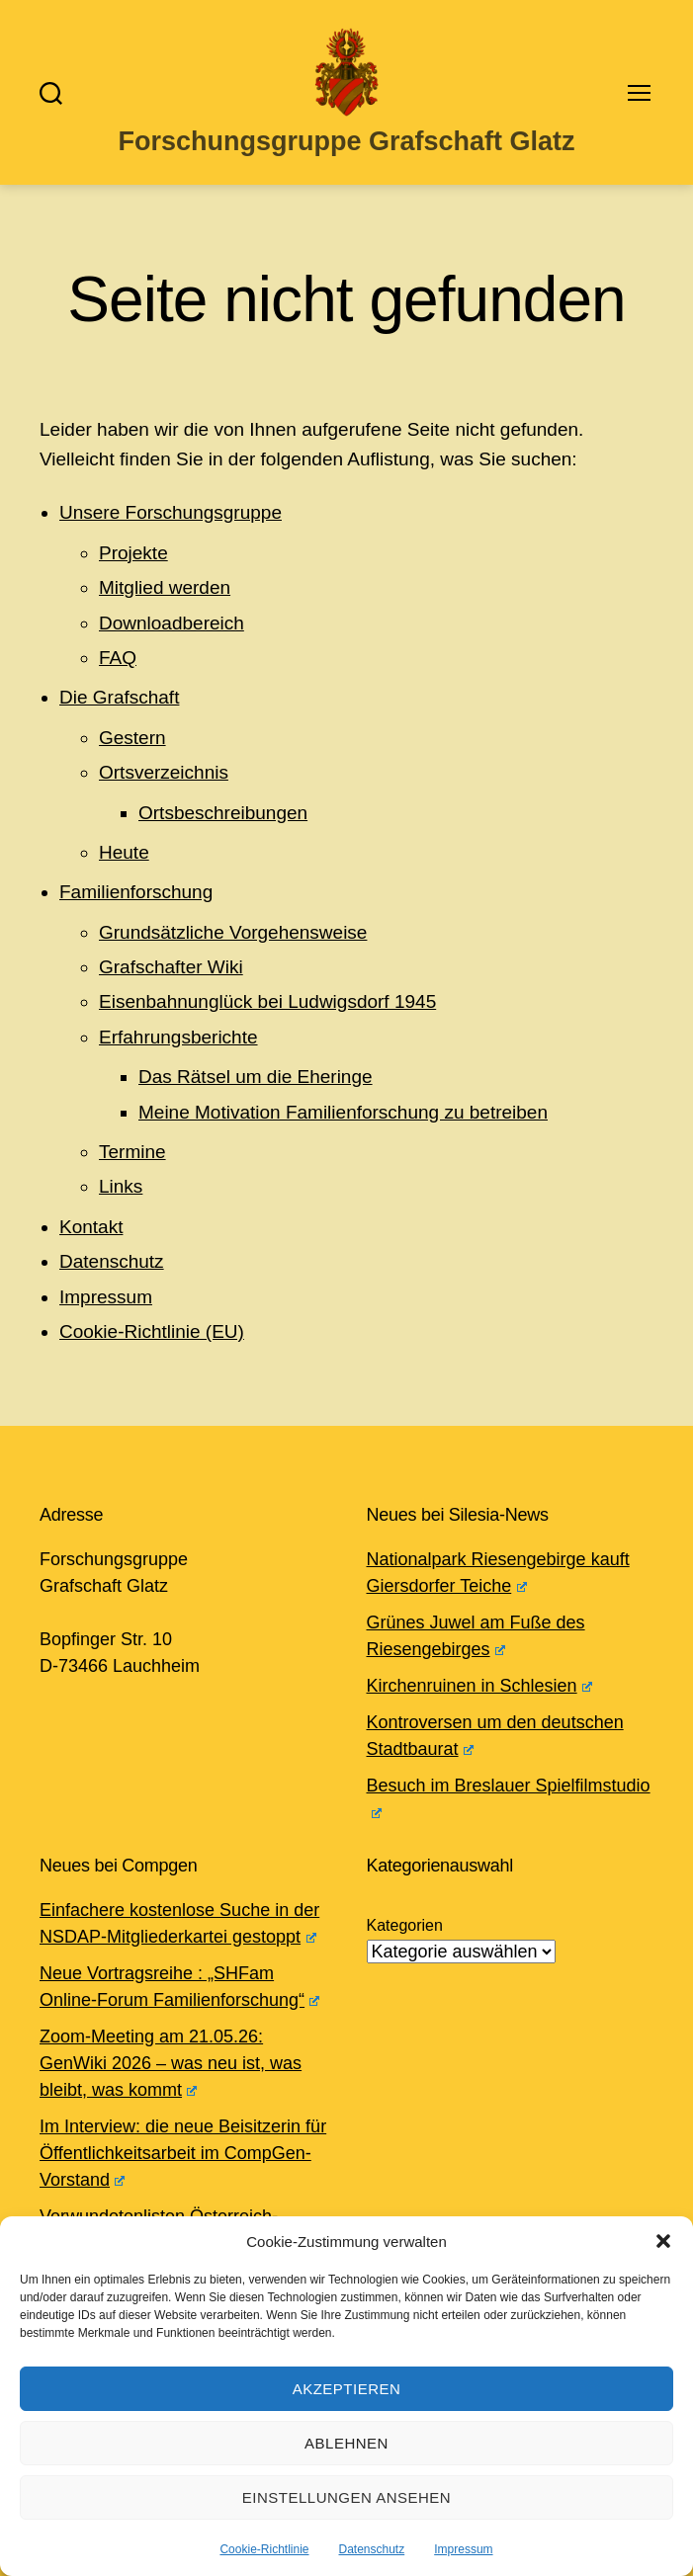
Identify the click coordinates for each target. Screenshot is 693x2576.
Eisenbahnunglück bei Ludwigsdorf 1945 (267, 1001)
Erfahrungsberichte (178, 1037)
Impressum (463, 2549)
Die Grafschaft (119, 697)
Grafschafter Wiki (171, 966)
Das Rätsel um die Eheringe (255, 1076)
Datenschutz (372, 2549)
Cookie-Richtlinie (263, 2549)
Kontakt (91, 1226)
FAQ (117, 657)
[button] (663, 2241)
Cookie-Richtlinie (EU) (151, 1331)
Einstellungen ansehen (346, 2497)
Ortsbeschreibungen (222, 812)
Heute (124, 852)
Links (120, 1186)
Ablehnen (346, 2443)
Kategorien (405, 1925)
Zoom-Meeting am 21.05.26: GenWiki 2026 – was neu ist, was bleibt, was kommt (171, 2063)
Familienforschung (136, 891)
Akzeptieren (347, 2388)
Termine (132, 1151)
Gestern (132, 737)
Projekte (133, 552)
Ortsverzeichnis (163, 772)
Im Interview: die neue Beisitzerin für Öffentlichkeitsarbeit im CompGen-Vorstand (183, 2153)
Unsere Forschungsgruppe (170, 512)
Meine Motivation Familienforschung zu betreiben (343, 1112)
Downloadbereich (171, 623)
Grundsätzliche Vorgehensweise (233, 932)
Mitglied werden (164, 587)
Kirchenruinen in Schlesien (480, 1686)
